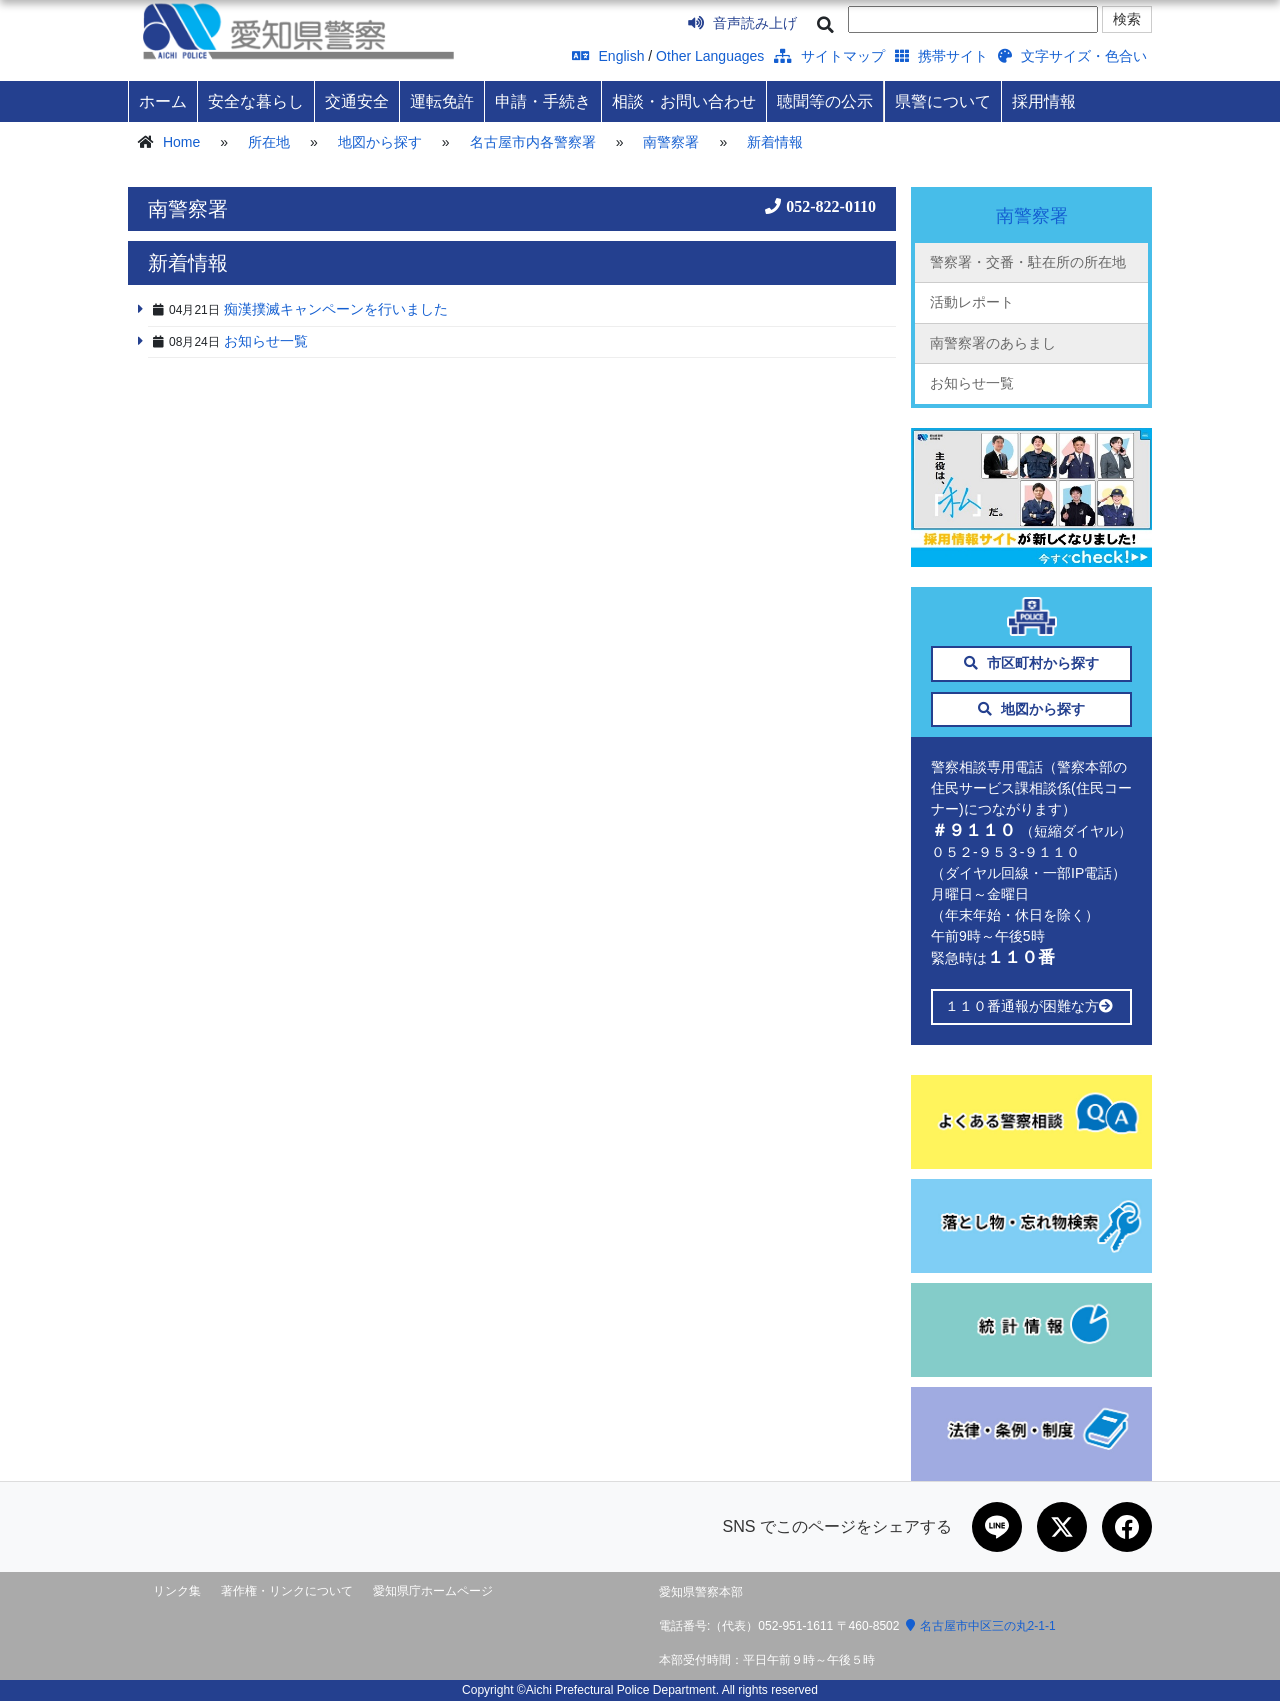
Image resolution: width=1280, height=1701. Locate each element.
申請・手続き (543, 101)
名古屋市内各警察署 (533, 142)
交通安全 (357, 101)
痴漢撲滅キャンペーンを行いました (336, 309)
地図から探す (380, 142)
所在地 (269, 142)
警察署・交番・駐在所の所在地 (1028, 262)
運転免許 (442, 101)
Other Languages (710, 56)
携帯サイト (941, 56)
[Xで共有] (1062, 1527)
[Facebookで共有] (1127, 1527)
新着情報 (775, 142)
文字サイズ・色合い (1072, 56)
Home (181, 142)
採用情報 (1044, 101)
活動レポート (972, 302)
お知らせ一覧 (972, 383)
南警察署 (671, 142)
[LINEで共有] (997, 1527)
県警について (943, 101)
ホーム (163, 101)
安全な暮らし (256, 101)
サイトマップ (829, 56)
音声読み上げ (742, 23)
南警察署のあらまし (993, 343)
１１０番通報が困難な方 (1031, 1006)
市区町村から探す (1031, 663)
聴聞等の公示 (825, 101)
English (608, 56)
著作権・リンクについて (287, 1591)
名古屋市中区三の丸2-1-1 (981, 1626)
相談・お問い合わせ (684, 101)
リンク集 (177, 1591)
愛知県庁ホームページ (433, 1591)
